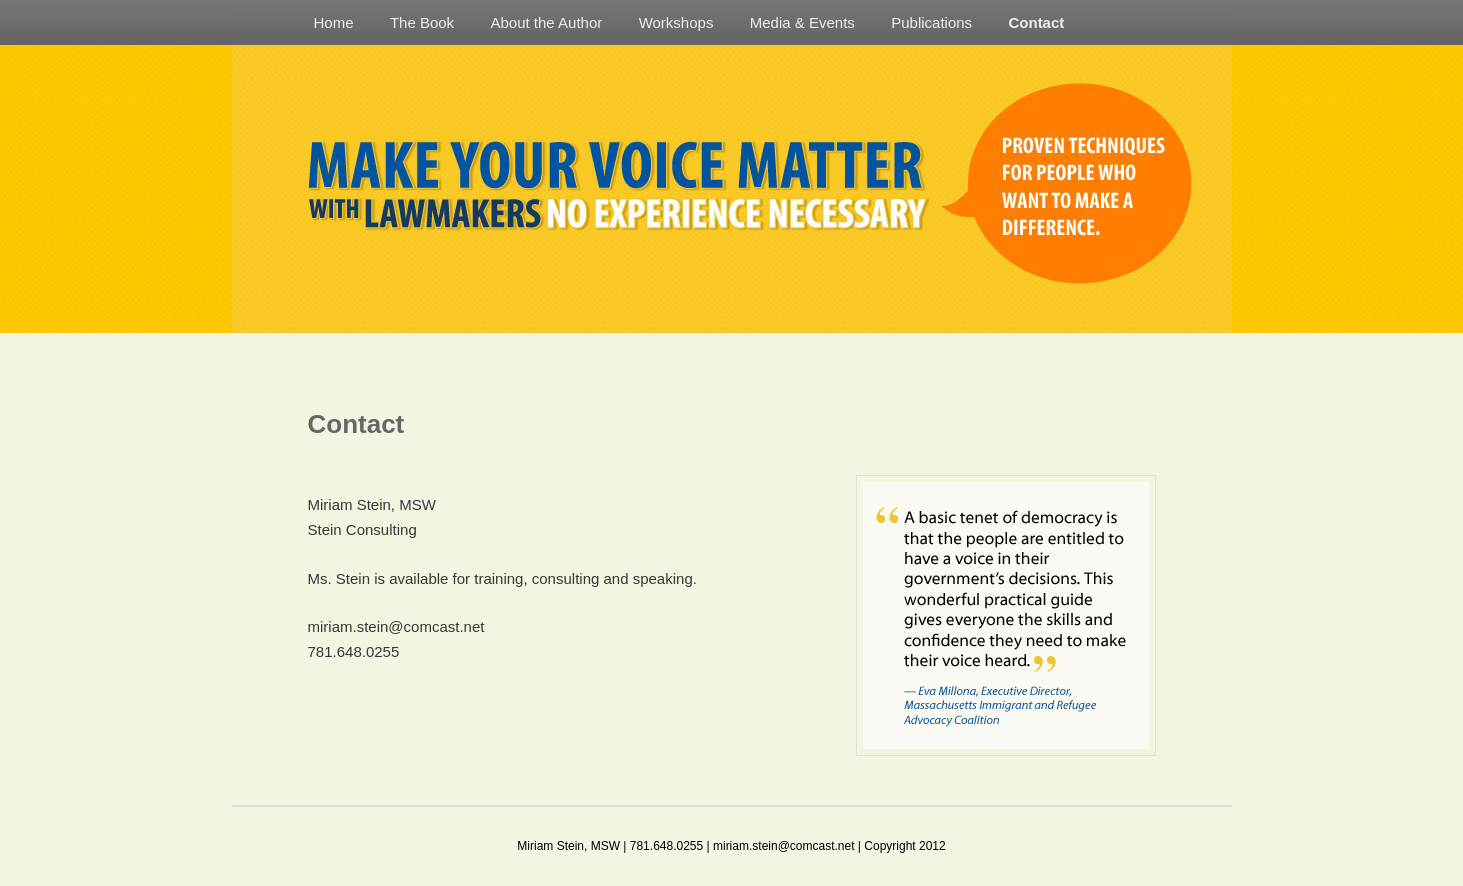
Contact (1036, 22)
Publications (931, 22)
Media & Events (802, 22)
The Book (422, 22)
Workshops (676, 22)
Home (334, 22)
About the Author (546, 22)
